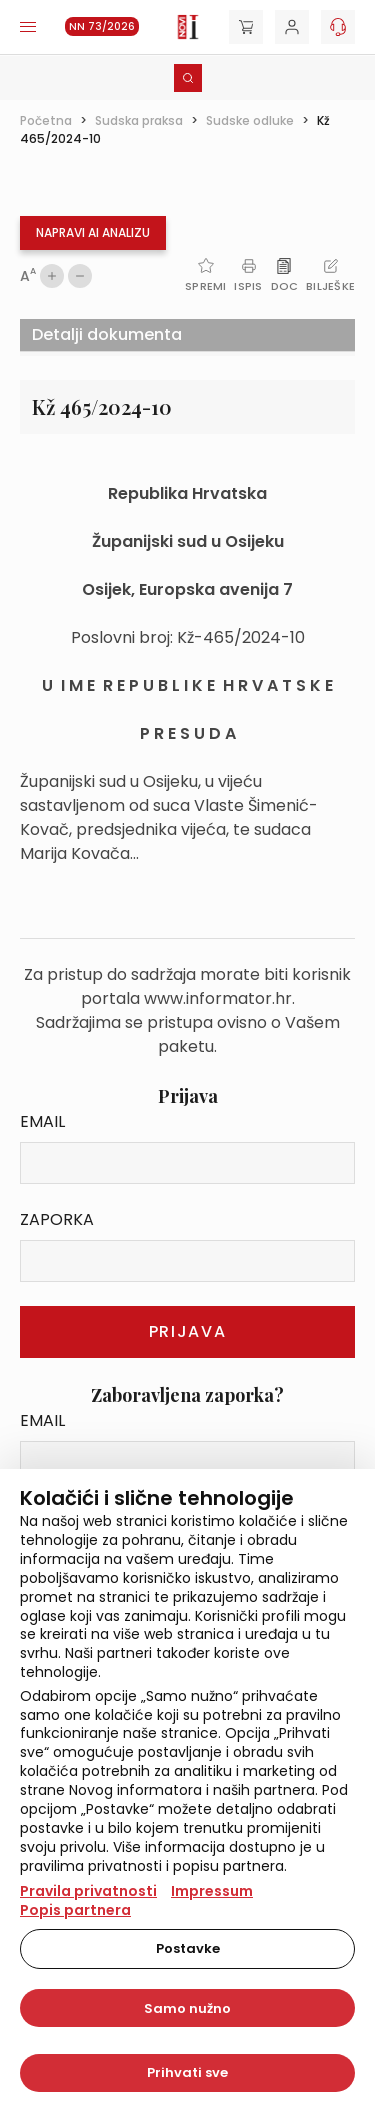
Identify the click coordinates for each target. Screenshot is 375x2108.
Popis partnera (75, 1910)
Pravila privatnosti (88, 1891)
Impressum (212, 1891)
